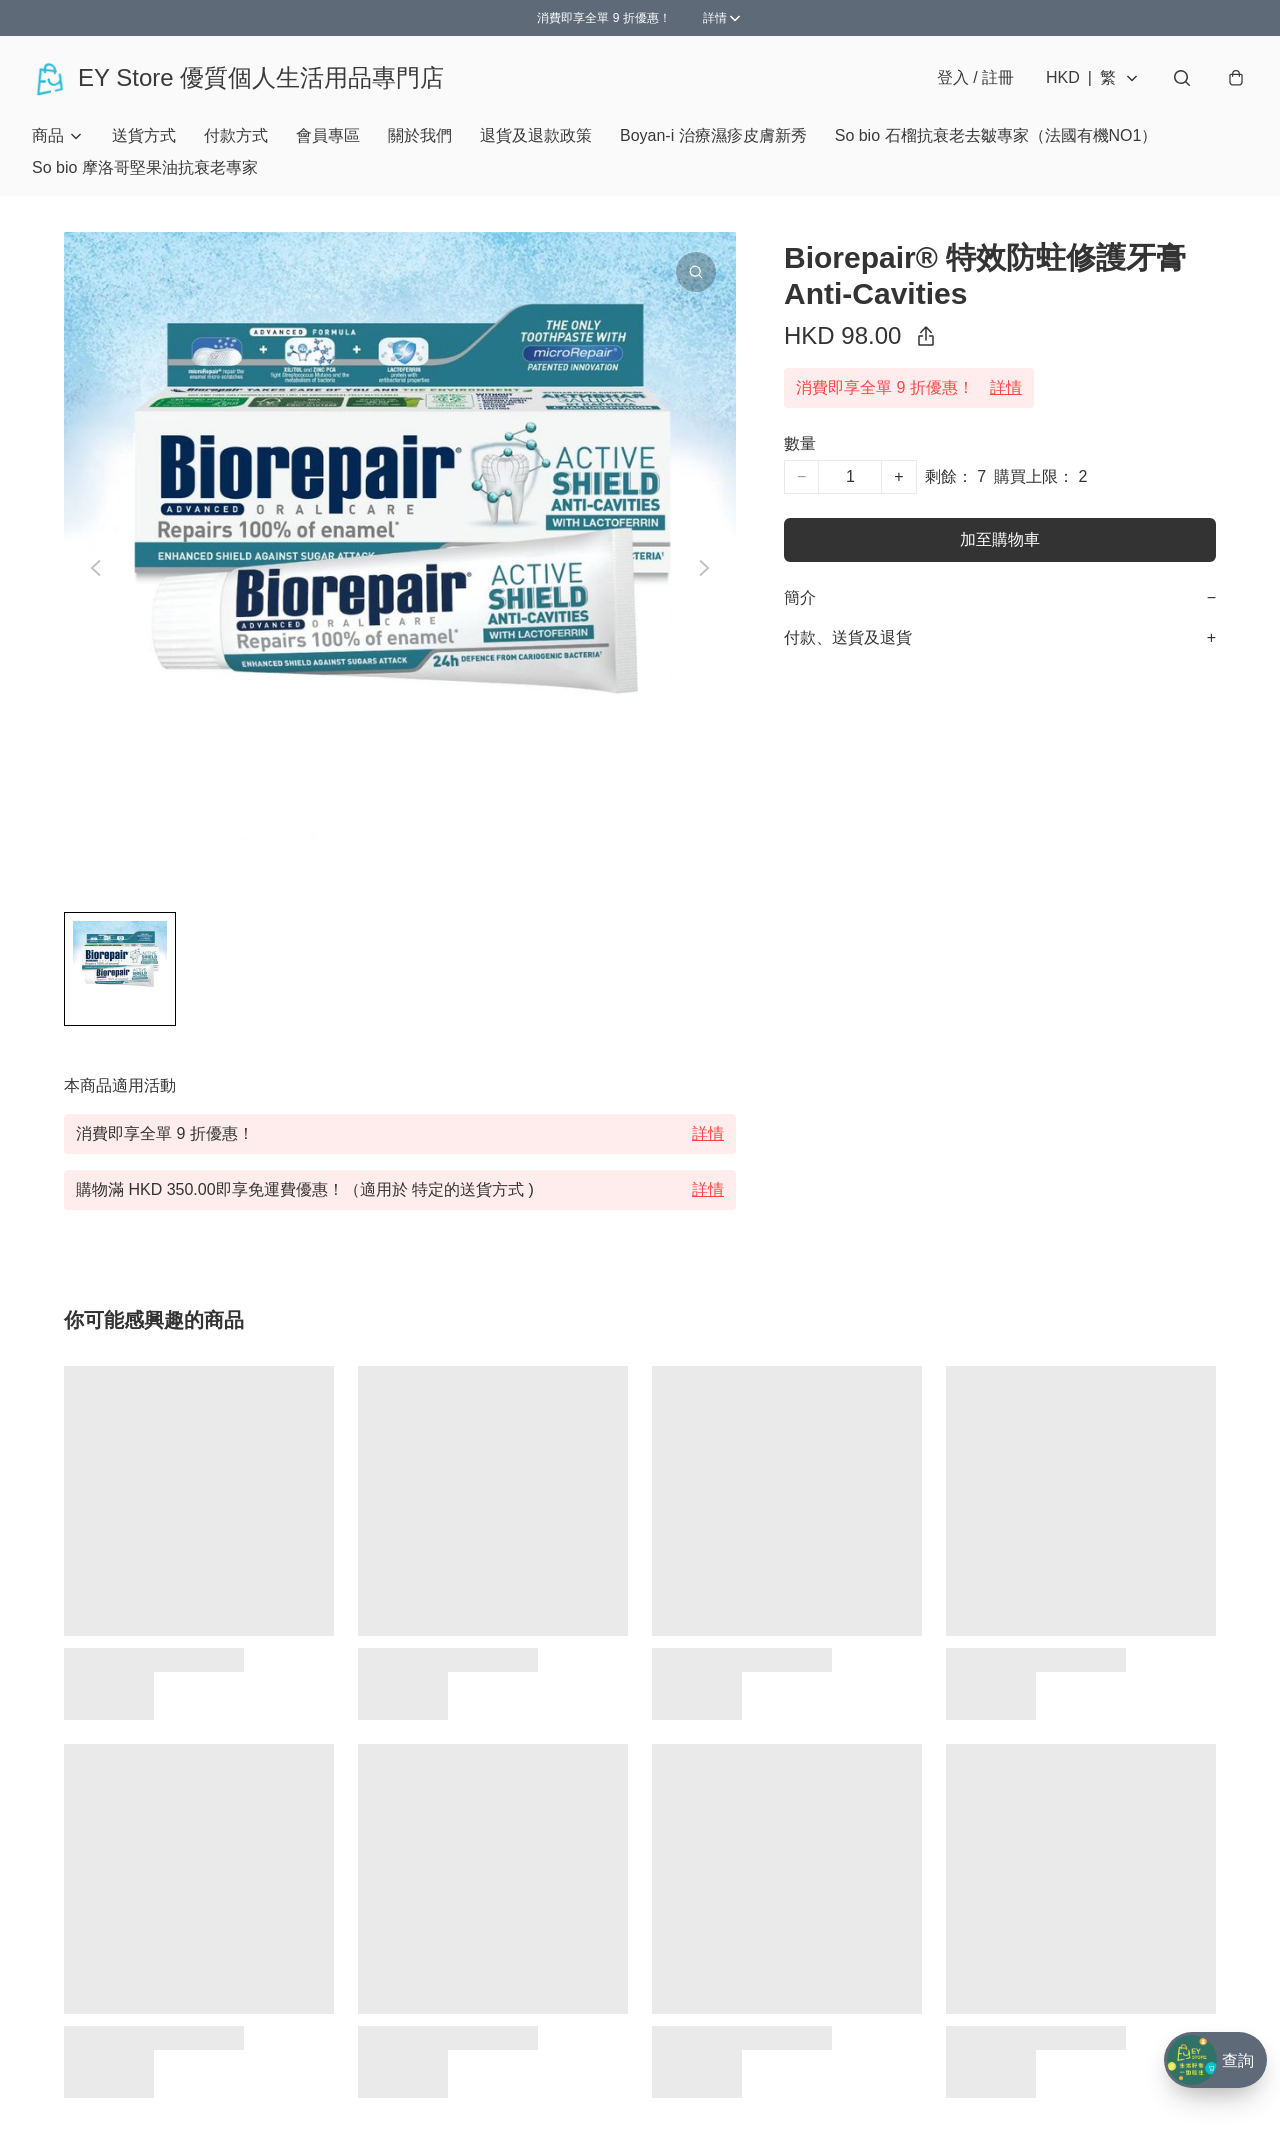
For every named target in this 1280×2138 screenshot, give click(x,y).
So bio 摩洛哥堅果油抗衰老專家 (145, 167)
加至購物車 (1000, 539)
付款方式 (236, 135)
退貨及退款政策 (536, 135)
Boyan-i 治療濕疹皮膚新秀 (713, 135)
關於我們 (420, 135)
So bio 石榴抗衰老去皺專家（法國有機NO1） (996, 135)
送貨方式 (144, 135)
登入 (975, 77)
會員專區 (328, 135)
